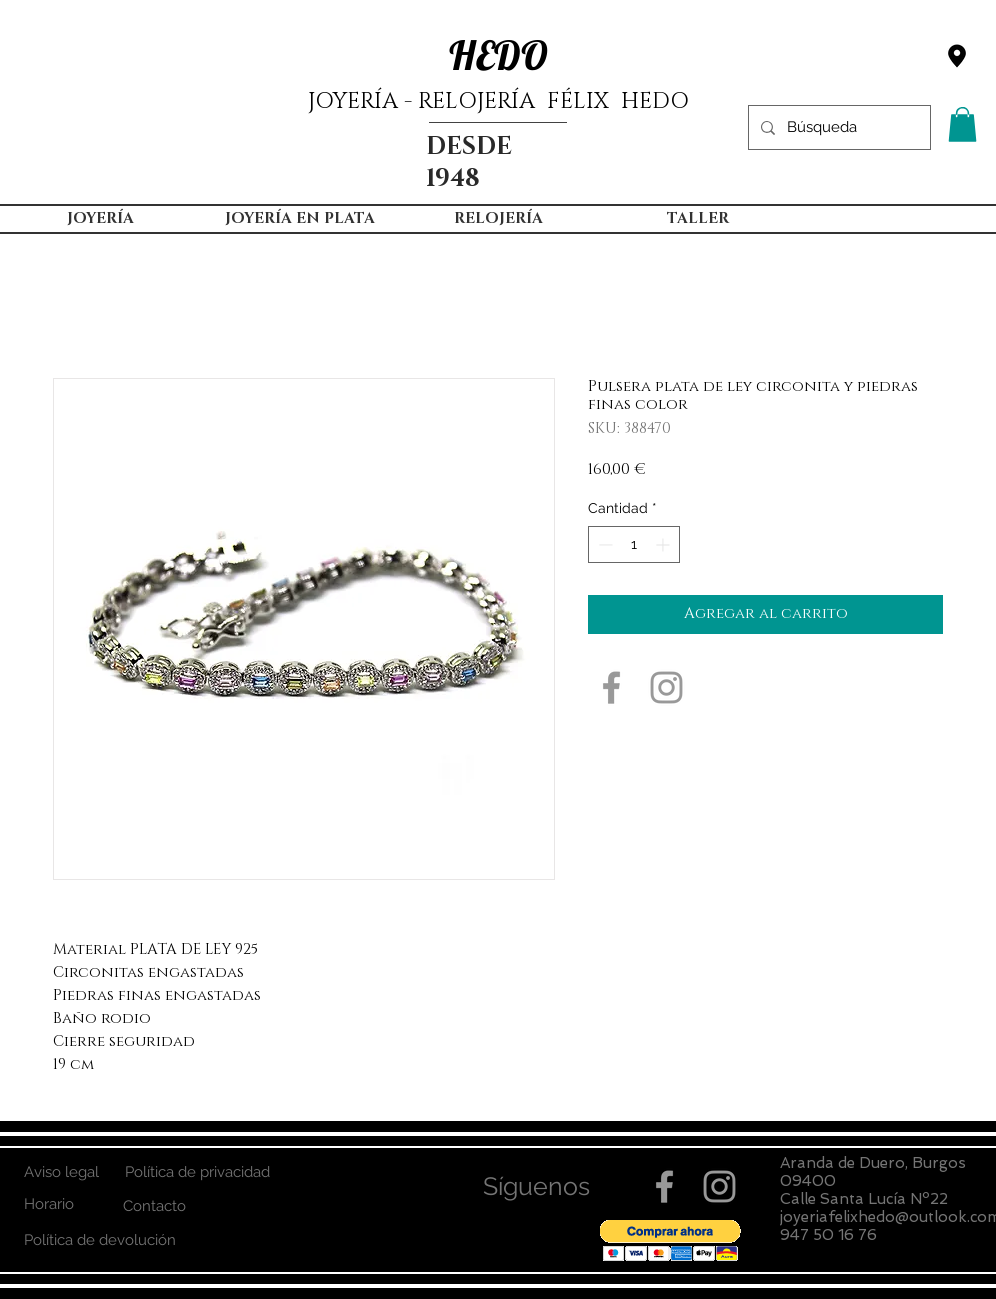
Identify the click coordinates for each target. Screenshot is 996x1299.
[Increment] (664, 544)
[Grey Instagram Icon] (666, 687)
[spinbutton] (634, 544)
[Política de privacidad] (197, 1172)
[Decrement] (603, 544)
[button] (962, 124)
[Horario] (48, 1204)
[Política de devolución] (99, 1240)
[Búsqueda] (837, 127)
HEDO (498, 55)
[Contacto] (154, 1206)
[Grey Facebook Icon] (611, 687)
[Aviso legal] (61, 1172)
